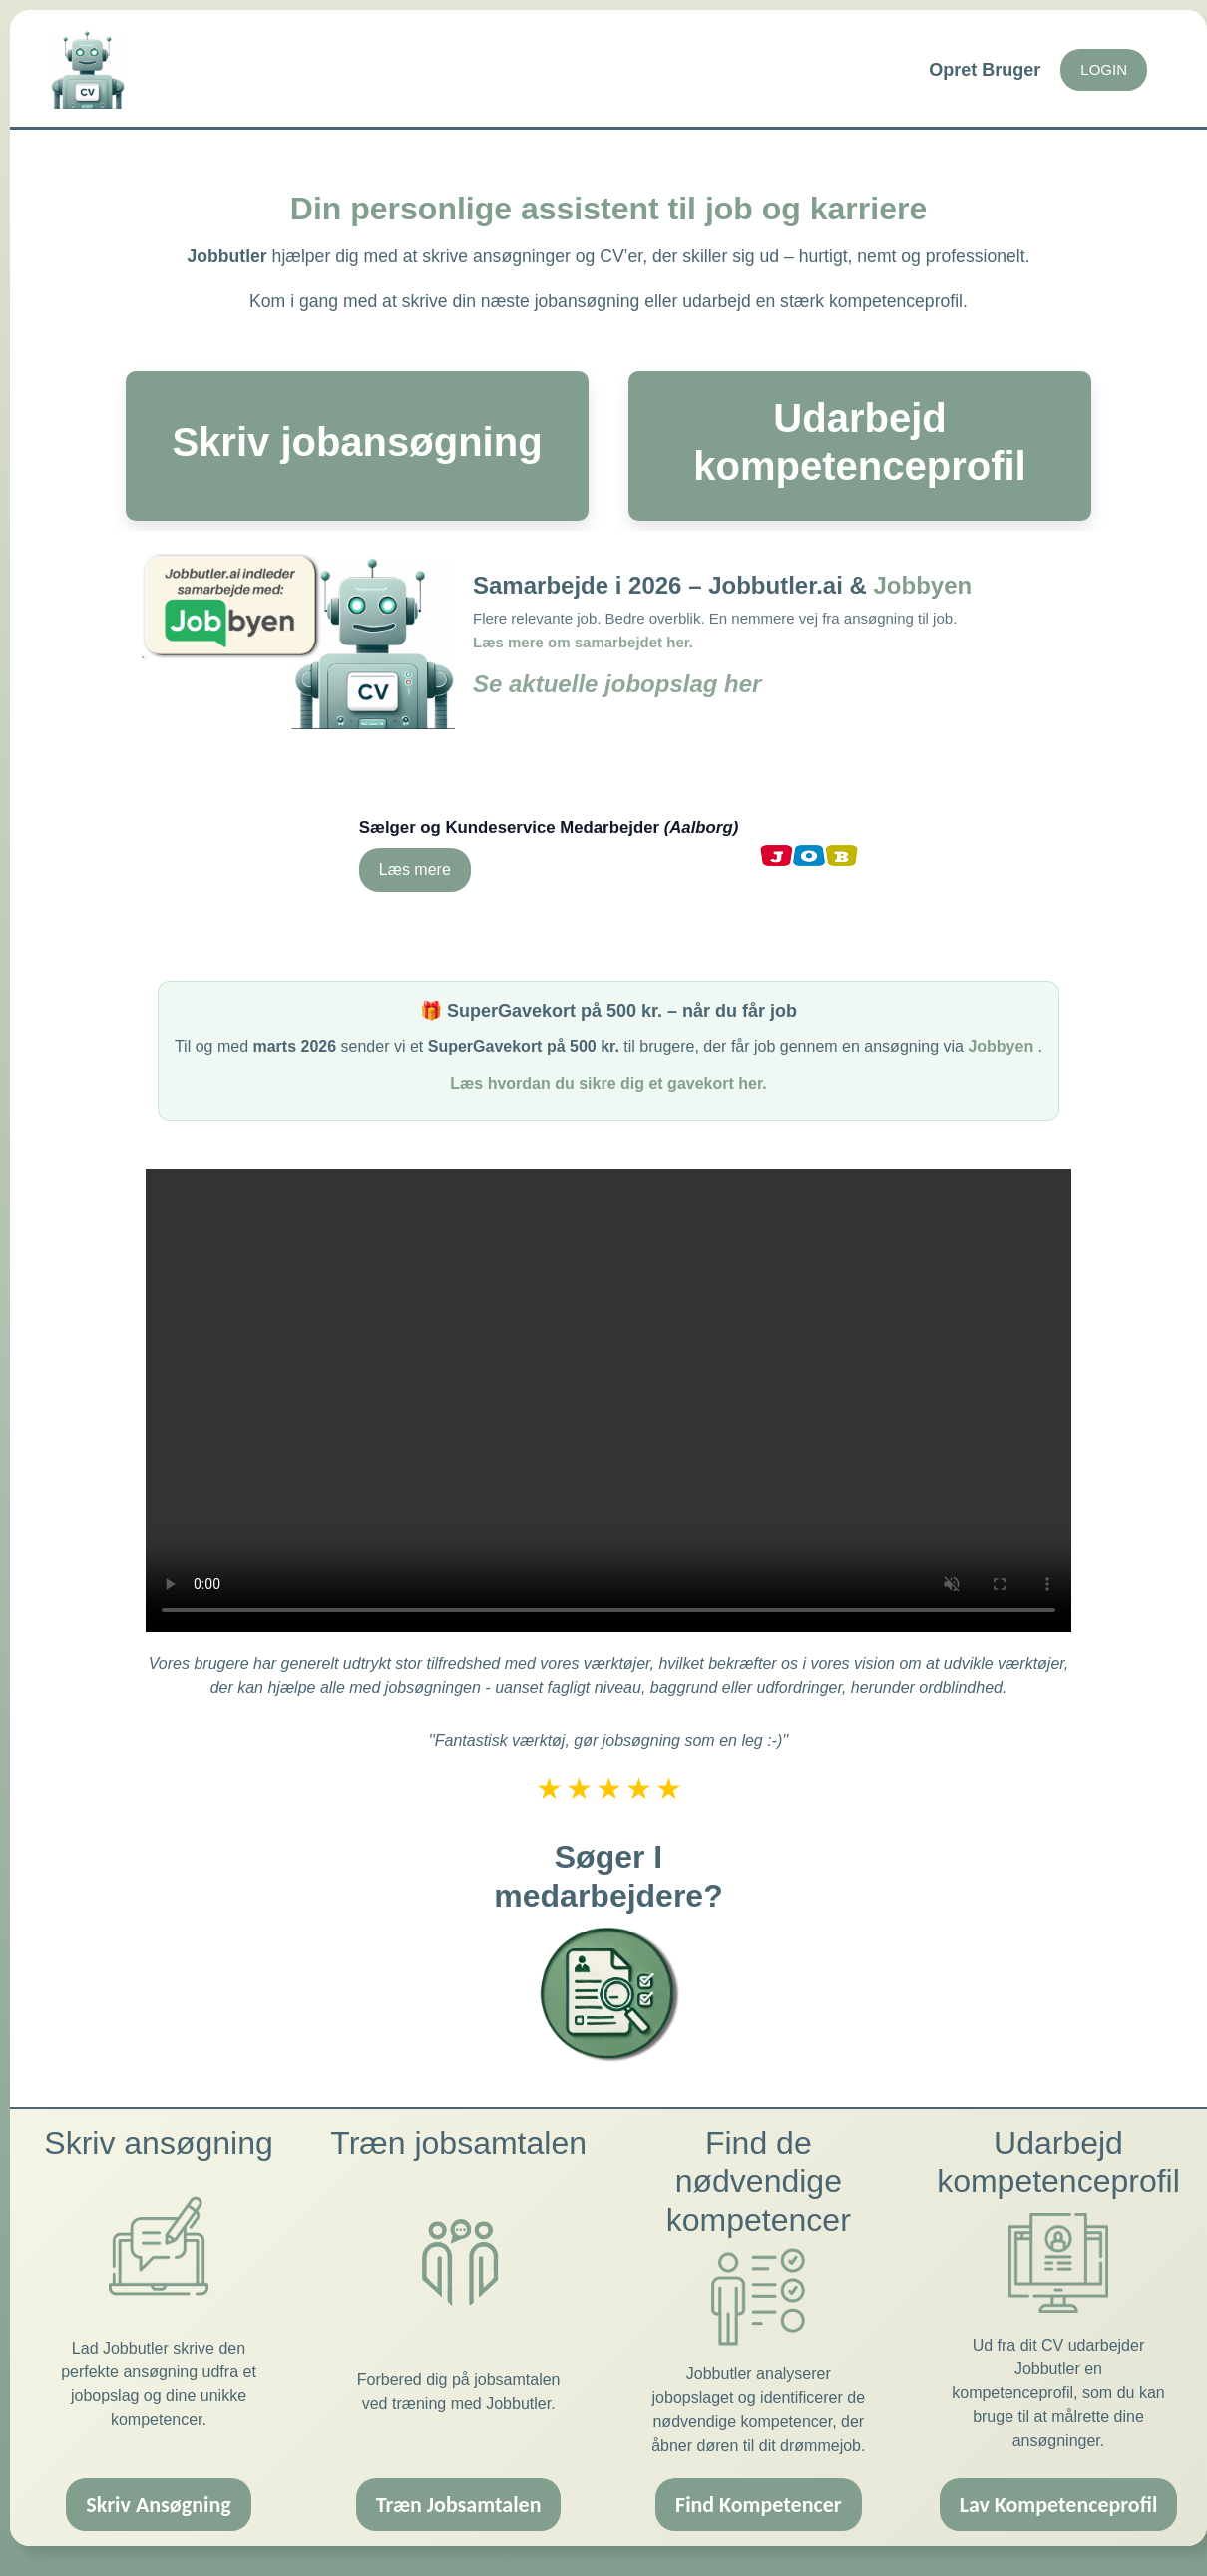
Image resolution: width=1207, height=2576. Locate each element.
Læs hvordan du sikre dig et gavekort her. (608, 1068)
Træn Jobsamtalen (459, 2488)
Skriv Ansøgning (158, 2488)
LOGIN (1103, 69)
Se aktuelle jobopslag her (617, 683)
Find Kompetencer (758, 2488)
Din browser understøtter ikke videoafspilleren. (608, 1384)
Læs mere (415, 861)
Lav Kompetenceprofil (1059, 2488)
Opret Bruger (984, 70)
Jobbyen (923, 585)
